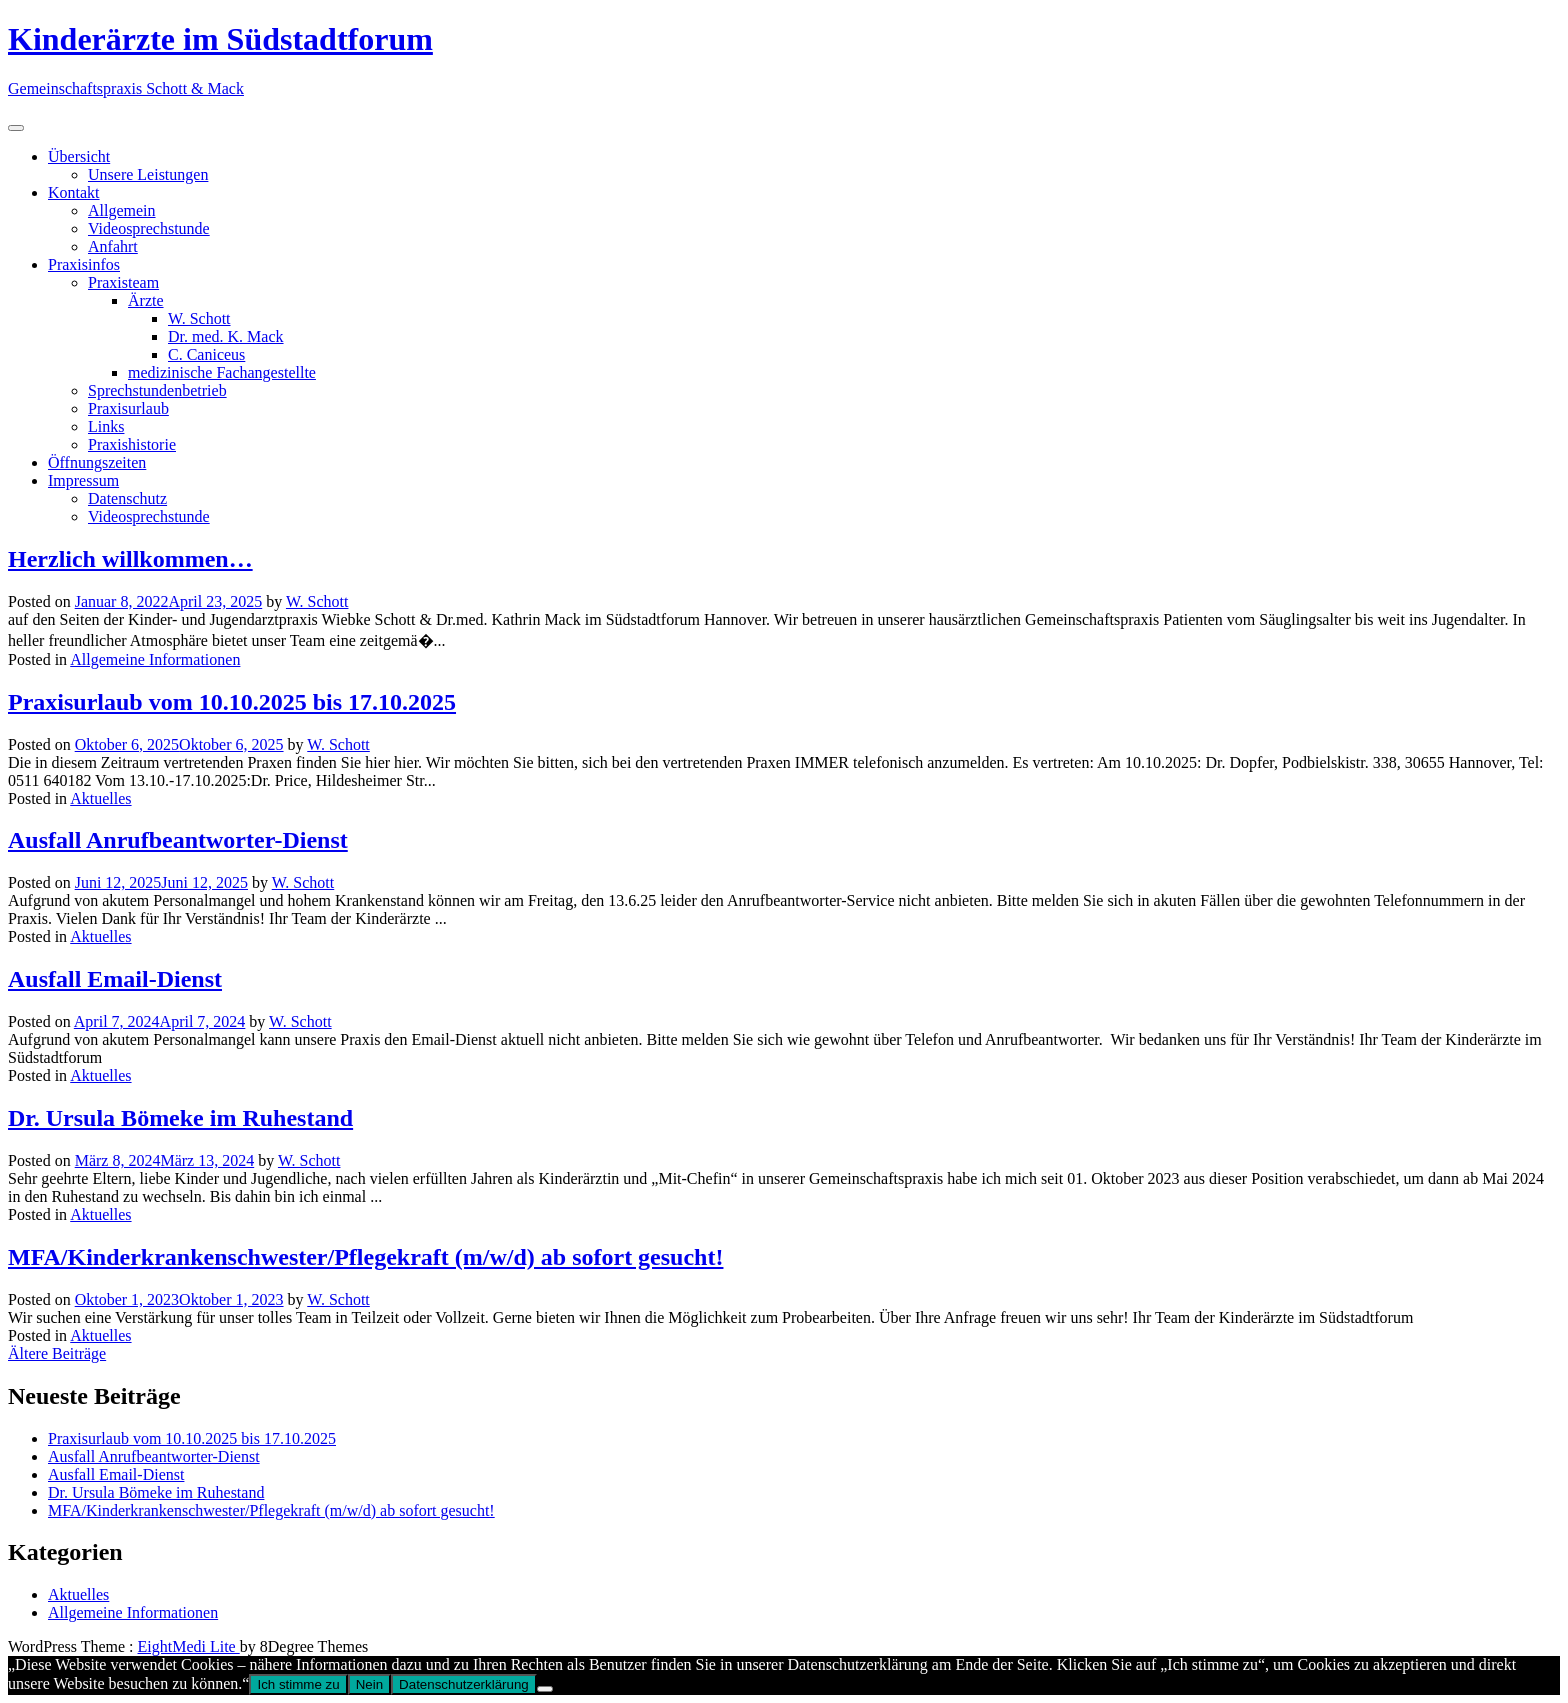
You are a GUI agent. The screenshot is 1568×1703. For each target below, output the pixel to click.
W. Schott (199, 318)
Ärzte (146, 300)
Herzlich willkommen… (130, 559)
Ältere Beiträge (57, 1353)
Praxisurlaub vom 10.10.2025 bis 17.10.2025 (232, 702)
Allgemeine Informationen (155, 659)
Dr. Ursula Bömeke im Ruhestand (180, 1118)
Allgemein (122, 210)
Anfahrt (113, 246)
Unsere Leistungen (148, 174)
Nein (369, 1684)
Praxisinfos (84, 264)
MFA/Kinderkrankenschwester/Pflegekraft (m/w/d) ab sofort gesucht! (365, 1257)
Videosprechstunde (149, 228)
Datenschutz (127, 498)
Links (106, 426)
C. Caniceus (206, 354)
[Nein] (545, 1689)
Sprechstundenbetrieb (157, 390)
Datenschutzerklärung (464, 1684)
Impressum (83, 480)
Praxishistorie (132, 444)
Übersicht (79, 156)
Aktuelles (100, 798)
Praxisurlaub (128, 408)
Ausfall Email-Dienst (115, 979)
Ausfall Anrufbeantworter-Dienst (178, 840)
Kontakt (74, 192)
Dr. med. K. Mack (226, 336)
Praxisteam (123, 282)
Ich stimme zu (298, 1684)
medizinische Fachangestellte (222, 372)
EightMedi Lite (189, 1646)
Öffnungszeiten (97, 462)
